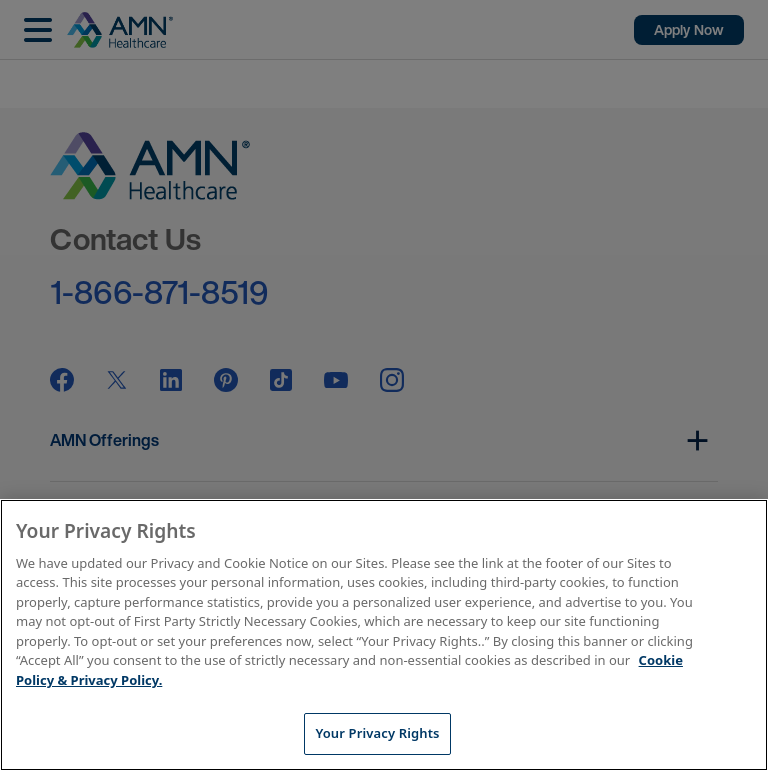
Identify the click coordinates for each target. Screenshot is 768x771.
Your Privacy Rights (377, 733)
